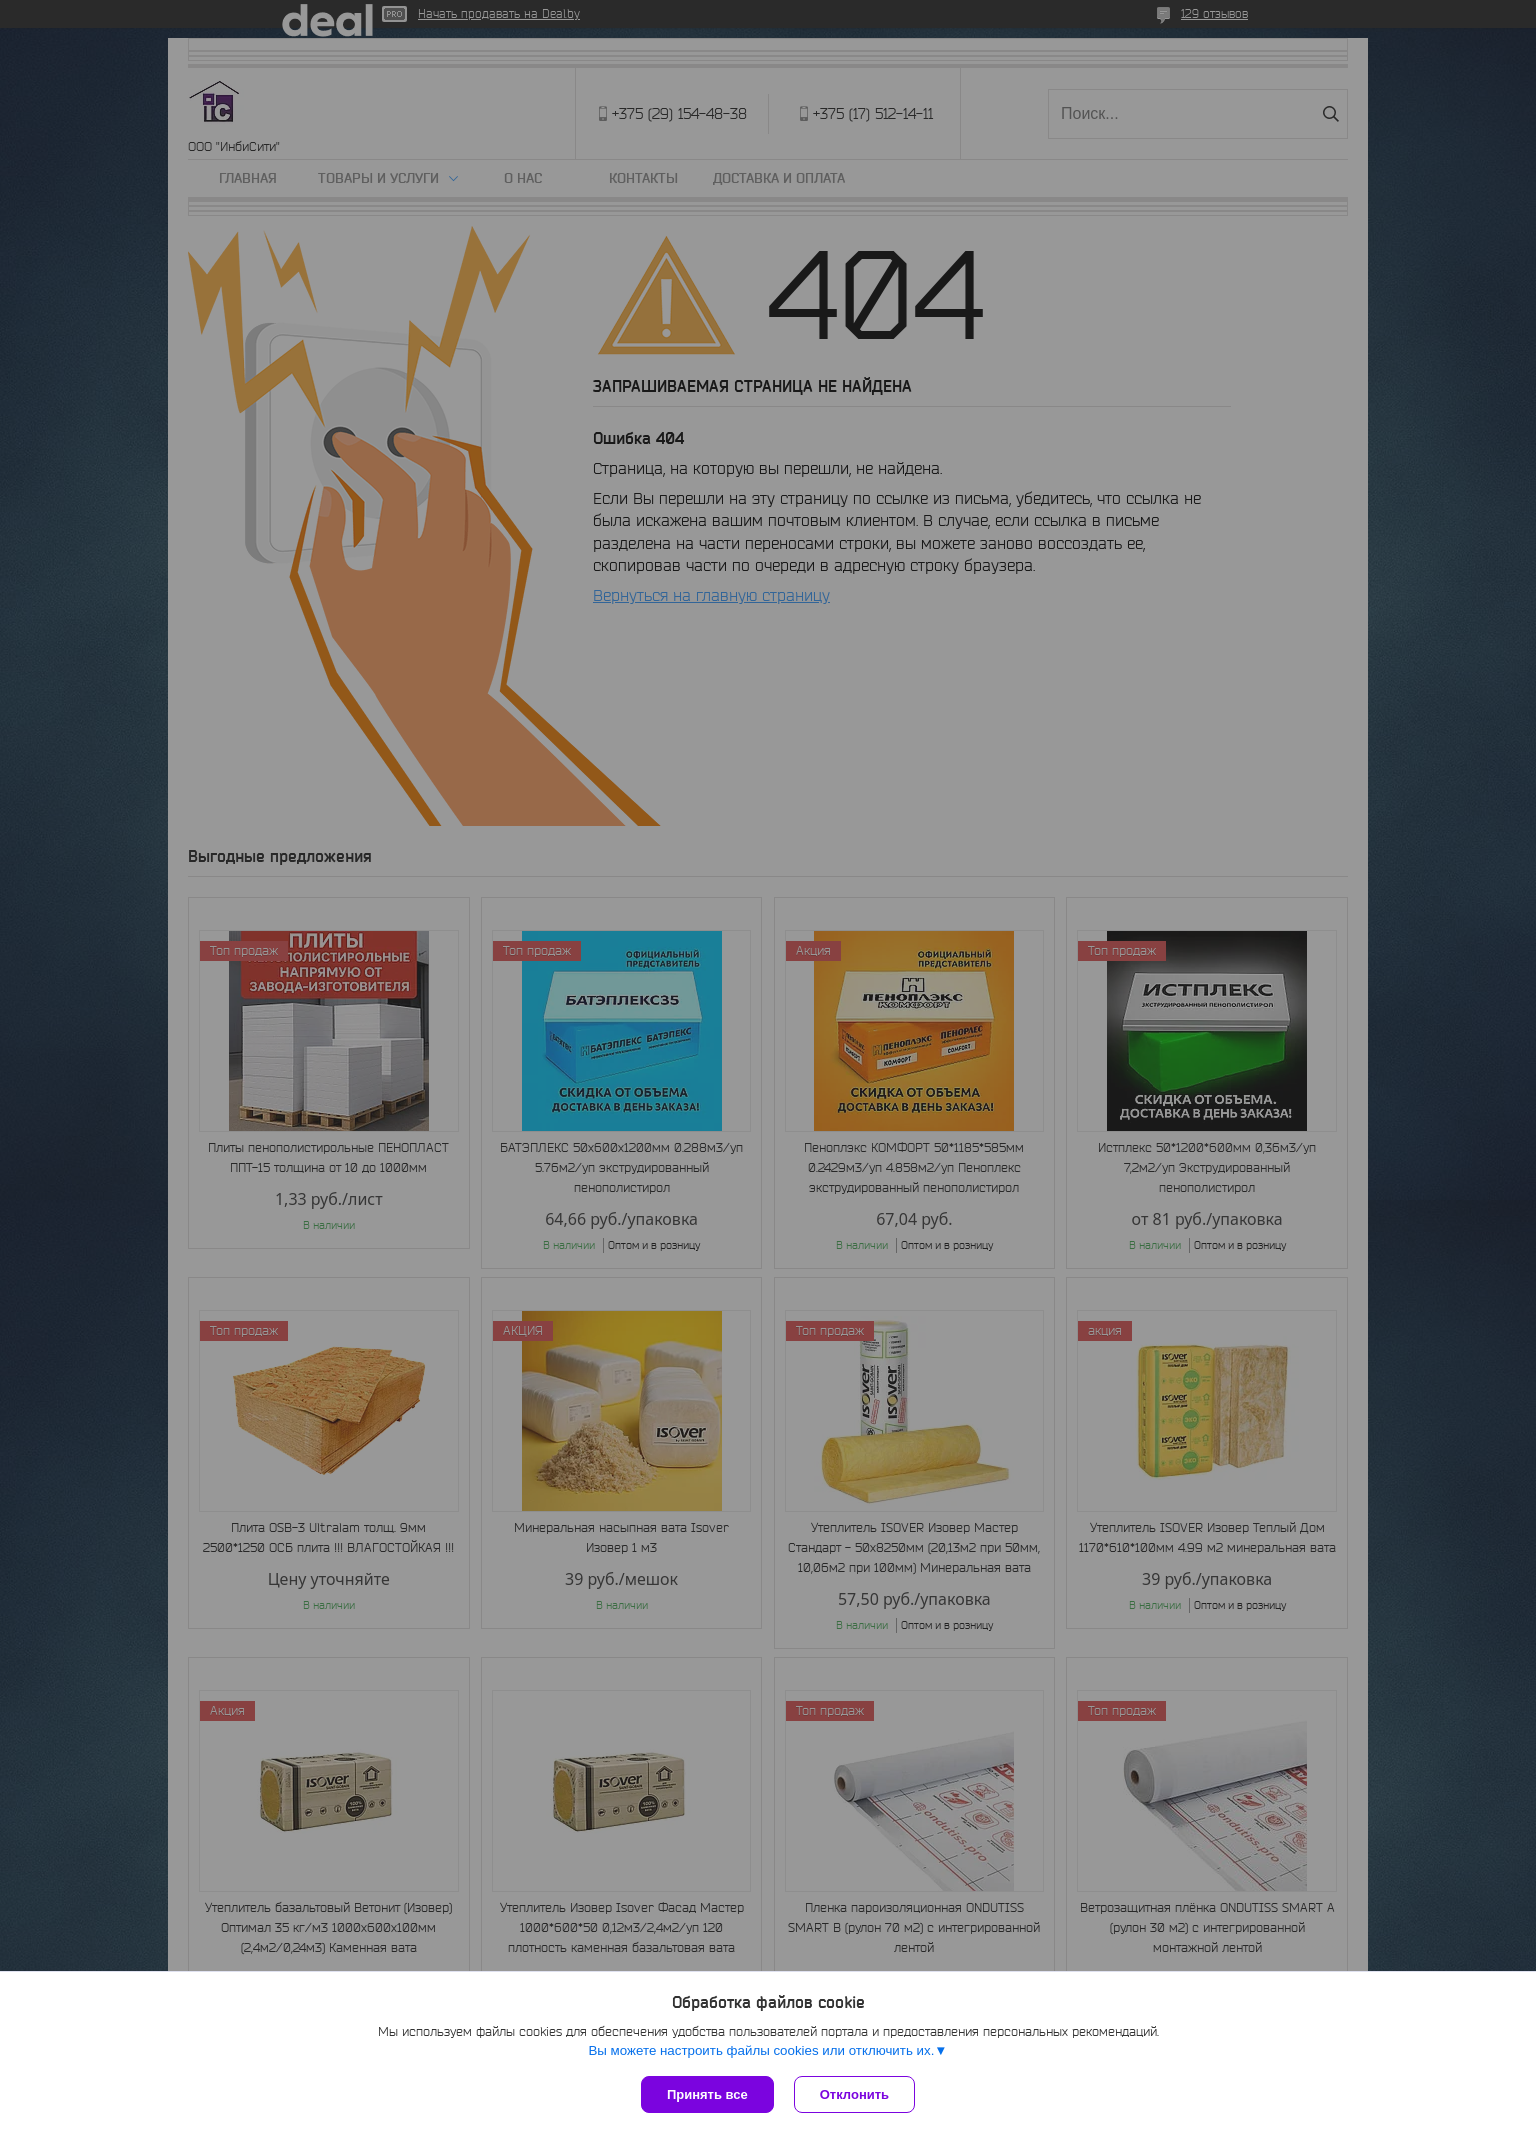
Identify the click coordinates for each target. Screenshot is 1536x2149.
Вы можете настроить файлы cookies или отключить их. (761, 2050)
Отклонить (854, 2094)
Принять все (707, 2094)
